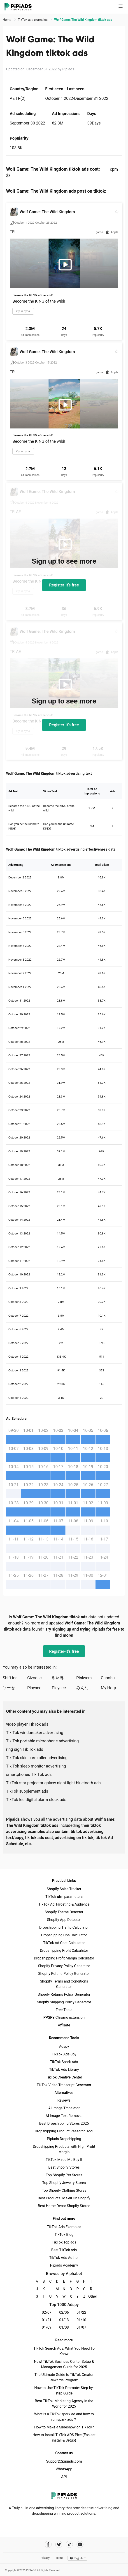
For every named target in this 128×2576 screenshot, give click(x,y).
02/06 (64, 2312)
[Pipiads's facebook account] (48, 2544)
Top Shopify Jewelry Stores (64, 2183)
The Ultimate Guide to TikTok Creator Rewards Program (64, 2377)
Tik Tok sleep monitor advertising (36, 1766)
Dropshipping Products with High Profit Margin (64, 2149)
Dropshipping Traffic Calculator (64, 1927)
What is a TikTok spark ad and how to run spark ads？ (64, 2417)
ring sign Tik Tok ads (24, 1749)
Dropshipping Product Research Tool (64, 2131)
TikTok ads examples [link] (33, 20)
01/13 (64, 2320)
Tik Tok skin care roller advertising (36, 1757)
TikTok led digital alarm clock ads (36, 1799)
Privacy (45, 2557)
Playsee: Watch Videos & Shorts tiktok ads (39, 1687)
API (64, 2477)
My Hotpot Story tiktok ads (113, 1687)
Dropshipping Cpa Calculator (64, 1935)
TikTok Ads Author (64, 2257)
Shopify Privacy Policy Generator (64, 1966)
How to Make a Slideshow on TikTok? (64, 2427)
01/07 (81, 2327)
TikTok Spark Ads (64, 2062)
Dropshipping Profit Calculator (64, 1950)
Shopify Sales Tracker (64, 1889)
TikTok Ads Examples (64, 2227)
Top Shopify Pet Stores (64, 2175)
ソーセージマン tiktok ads (15, 1687)
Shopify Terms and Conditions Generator (64, 1984)
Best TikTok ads (64, 2250)
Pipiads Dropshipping (64, 2139)
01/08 (64, 2327)
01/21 (46, 2320)
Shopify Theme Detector (64, 1912)
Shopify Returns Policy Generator (64, 1994)
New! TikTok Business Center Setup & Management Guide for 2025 (64, 2364)
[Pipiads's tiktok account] (69, 2544)
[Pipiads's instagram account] (80, 2544)
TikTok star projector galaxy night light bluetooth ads (53, 1782)
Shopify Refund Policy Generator (64, 1973)
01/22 (81, 2312)
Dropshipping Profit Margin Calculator (64, 1958)
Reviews (64, 2100)
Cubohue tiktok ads (113, 1677)
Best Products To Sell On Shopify (64, 2198)
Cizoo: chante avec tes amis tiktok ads (39, 1677)
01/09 (46, 2327)
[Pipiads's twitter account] (58, 2544)
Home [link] (7, 20)
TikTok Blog (64, 2234)
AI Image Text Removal (64, 2116)
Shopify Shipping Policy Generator (64, 2002)
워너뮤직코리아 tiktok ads (64, 1677)
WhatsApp (64, 2469)
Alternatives (64, 2092)
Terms (59, 2557)
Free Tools (64, 2010)
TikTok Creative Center (64, 2077)
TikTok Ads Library (64, 2069)
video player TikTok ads (27, 1724)
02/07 (46, 2312)
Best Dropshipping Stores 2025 (64, 2123)
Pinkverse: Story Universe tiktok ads (88, 1677)
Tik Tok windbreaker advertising (34, 1732)
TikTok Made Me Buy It (64, 2159)
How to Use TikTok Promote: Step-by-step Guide (64, 2390)
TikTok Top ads (64, 2242)
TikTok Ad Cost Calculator (64, 1943)
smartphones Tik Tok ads (29, 1774)
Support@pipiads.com (64, 2461)
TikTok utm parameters (64, 1896)
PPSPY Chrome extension (64, 2017)
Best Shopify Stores (64, 2167)
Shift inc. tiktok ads (15, 1677)
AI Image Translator (64, 2108)
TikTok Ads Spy (64, 2054)
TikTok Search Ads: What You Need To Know (64, 2351)
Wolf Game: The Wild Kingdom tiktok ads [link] (83, 20)
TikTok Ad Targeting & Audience (64, 1904)
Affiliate (64, 2025)
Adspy (64, 2046)
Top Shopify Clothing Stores (64, 2190)
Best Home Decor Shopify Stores (64, 2206)
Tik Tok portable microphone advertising (42, 1741)
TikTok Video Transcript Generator (64, 2085)
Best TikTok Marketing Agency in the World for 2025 (64, 2404)
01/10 (81, 2320)
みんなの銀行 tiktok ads (88, 1687)
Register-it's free (64, 585)
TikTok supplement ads (27, 1791)
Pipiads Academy (64, 2265)
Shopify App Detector (64, 1920)
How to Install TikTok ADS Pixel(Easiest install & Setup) (64, 2437)
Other (91, 2296)
